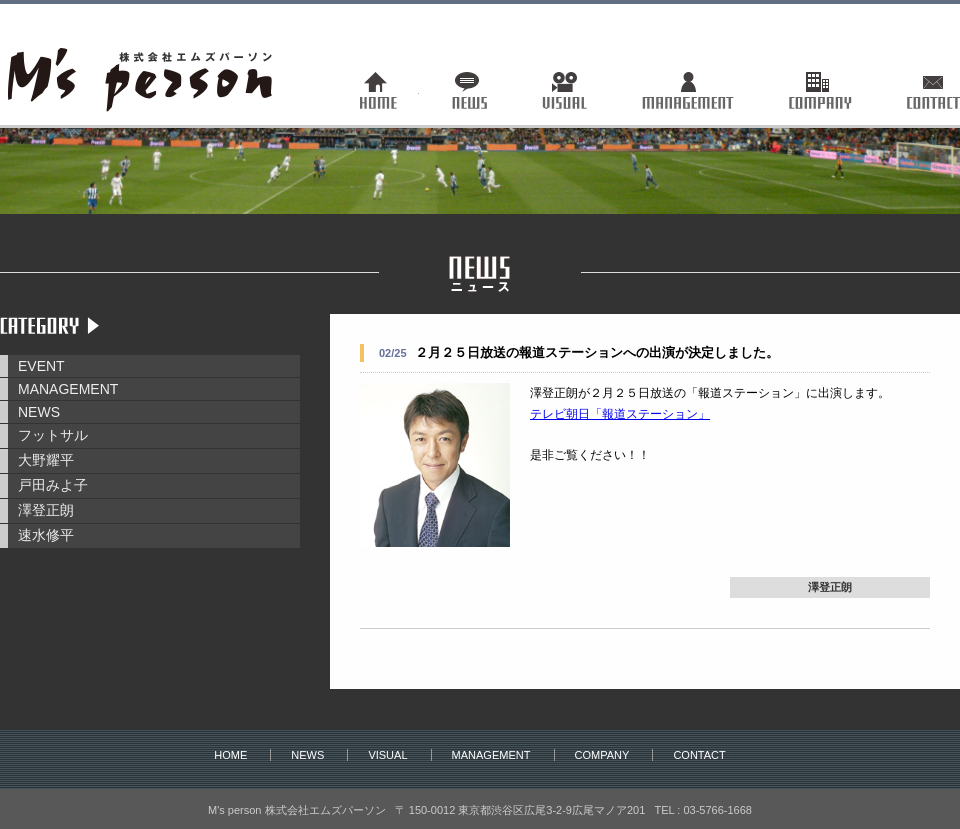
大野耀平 (46, 460)
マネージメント (686, 90)
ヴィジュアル (566, 90)
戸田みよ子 (53, 485)
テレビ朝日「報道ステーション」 (620, 414)
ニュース (472, 90)
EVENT (41, 366)
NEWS (39, 412)
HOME (230, 755)
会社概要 (816, 90)
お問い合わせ (918, 90)
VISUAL (387, 755)
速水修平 (46, 535)
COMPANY (602, 755)
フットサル (53, 435)
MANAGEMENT (68, 389)
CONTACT (699, 755)
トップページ (393, 90)
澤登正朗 (46, 510)
